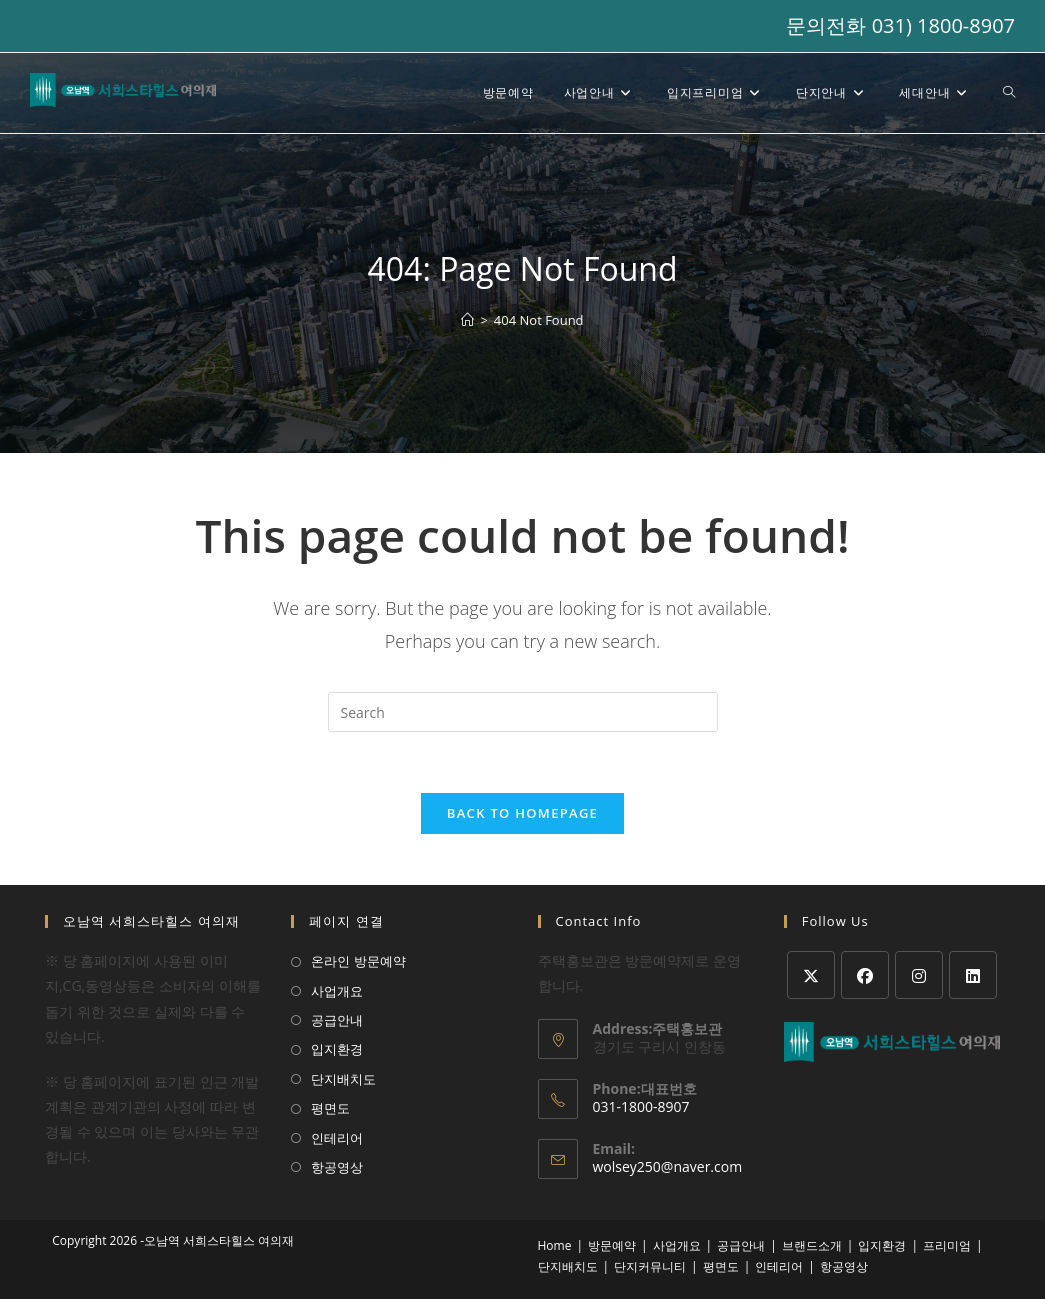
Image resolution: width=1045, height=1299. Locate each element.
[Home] (467, 320)
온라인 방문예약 (358, 961)
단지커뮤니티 (650, 1266)
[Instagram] (919, 975)
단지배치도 (343, 1079)
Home (555, 1245)
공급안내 (337, 1020)
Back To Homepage (522, 813)
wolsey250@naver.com (668, 1166)
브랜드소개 (812, 1245)
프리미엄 (947, 1245)
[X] (811, 975)
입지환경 (337, 1049)
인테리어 (337, 1138)
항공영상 (337, 1167)
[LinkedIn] (973, 975)
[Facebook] (865, 975)
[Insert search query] (523, 712)
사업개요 (337, 991)
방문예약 (612, 1245)
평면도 (330, 1108)
